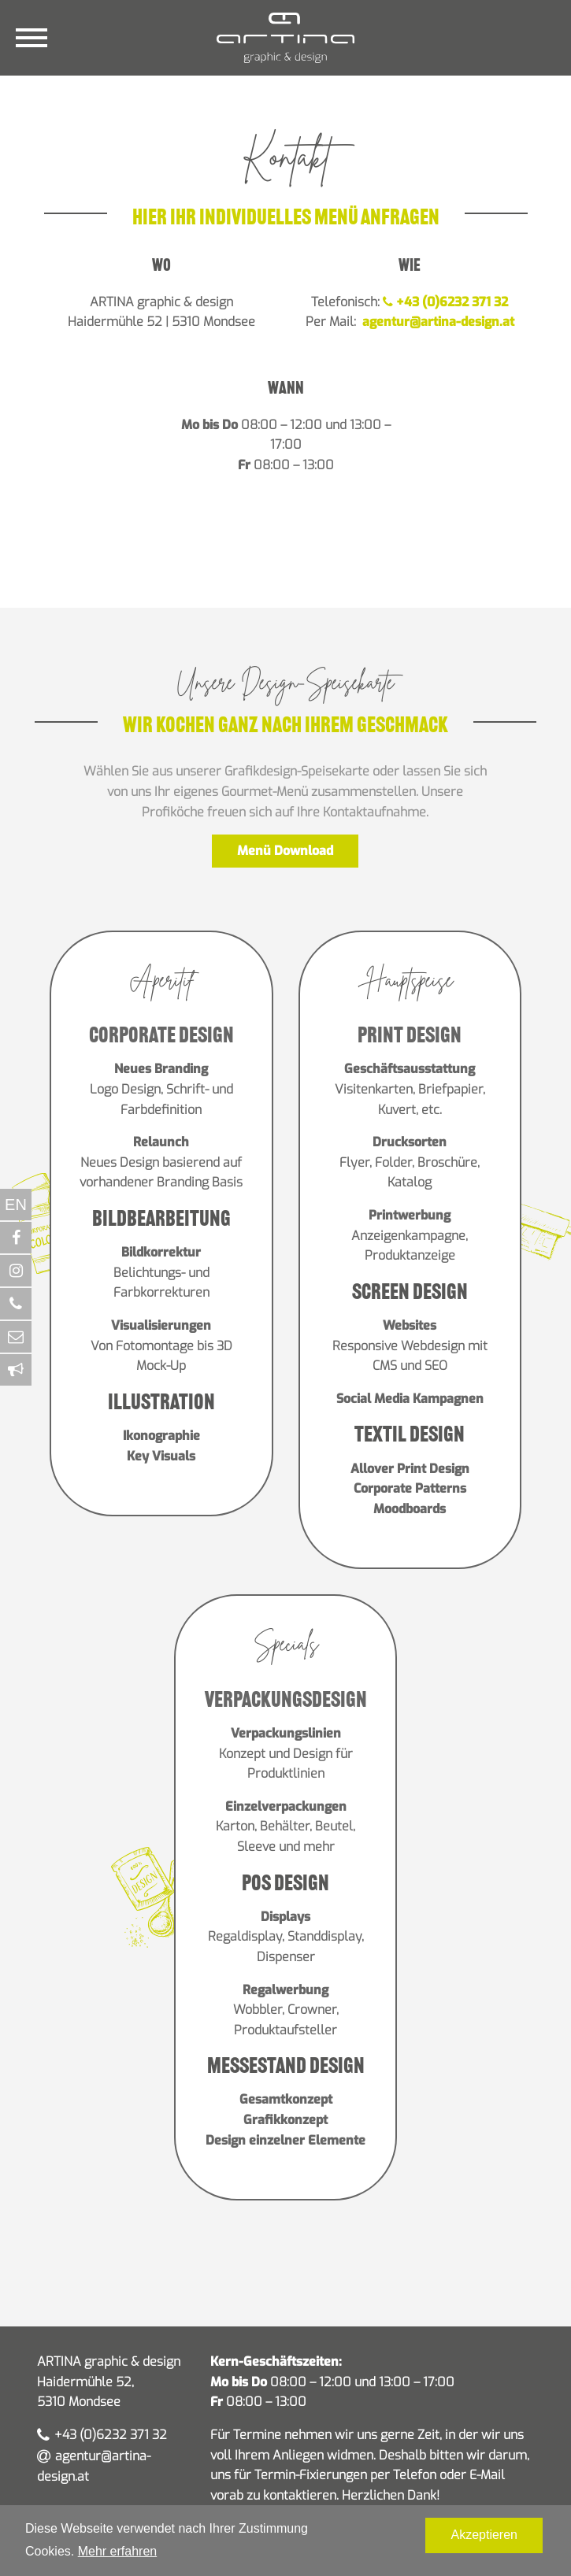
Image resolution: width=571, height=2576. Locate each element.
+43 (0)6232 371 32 (445, 302)
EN (16, 1204)
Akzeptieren (483, 2534)
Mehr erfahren (118, 2551)
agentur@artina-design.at (436, 321)
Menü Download (285, 850)
